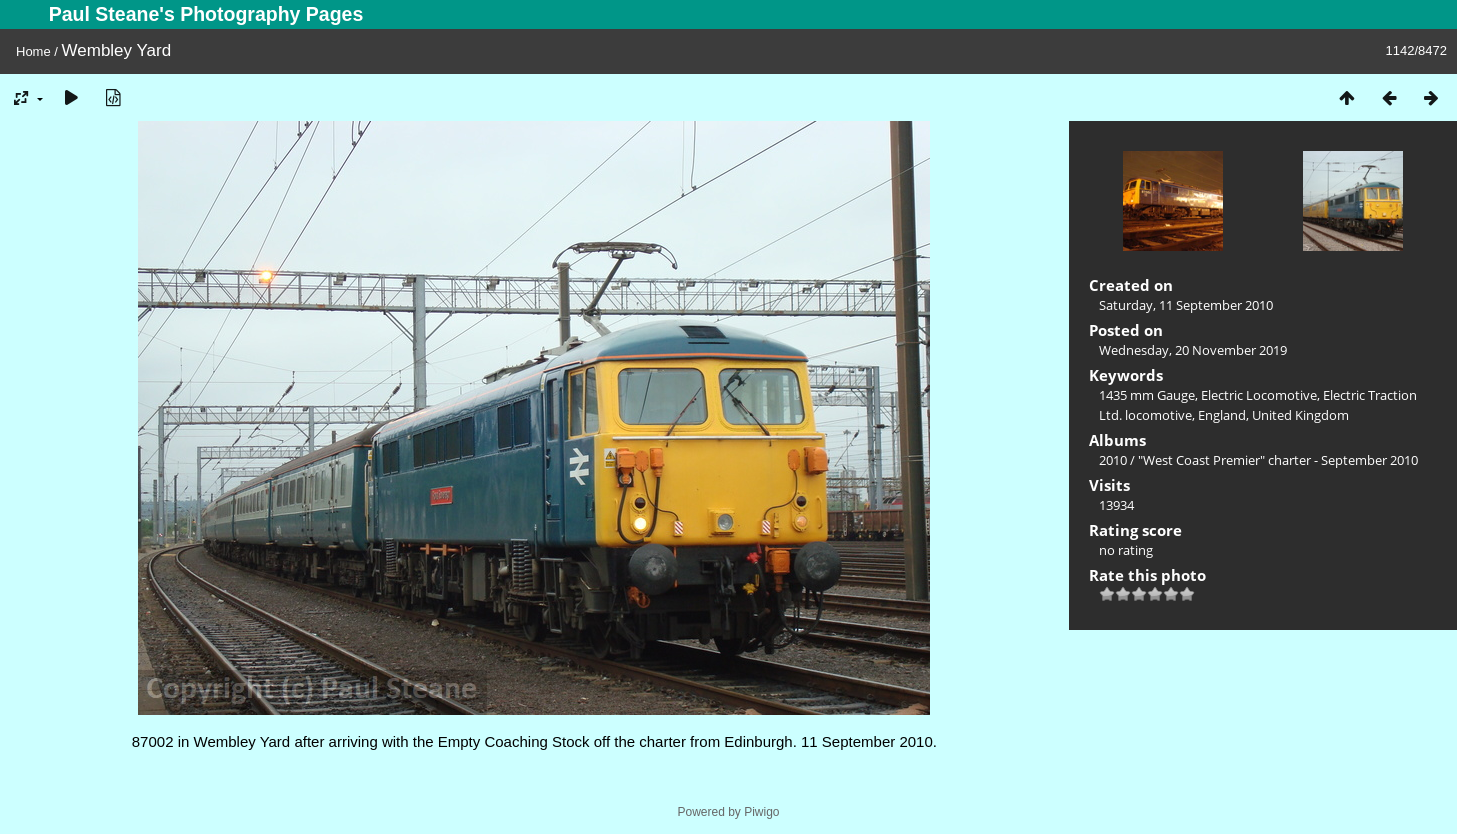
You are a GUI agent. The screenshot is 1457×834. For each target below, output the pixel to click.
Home (33, 51)
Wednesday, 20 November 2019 (1193, 350)
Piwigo (761, 812)
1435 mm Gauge (1147, 395)
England (1222, 415)
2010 (1113, 460)
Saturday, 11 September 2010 (1186, 305)
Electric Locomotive (1259, 395)
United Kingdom (1300, 415)
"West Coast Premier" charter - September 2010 (1278, 460)
